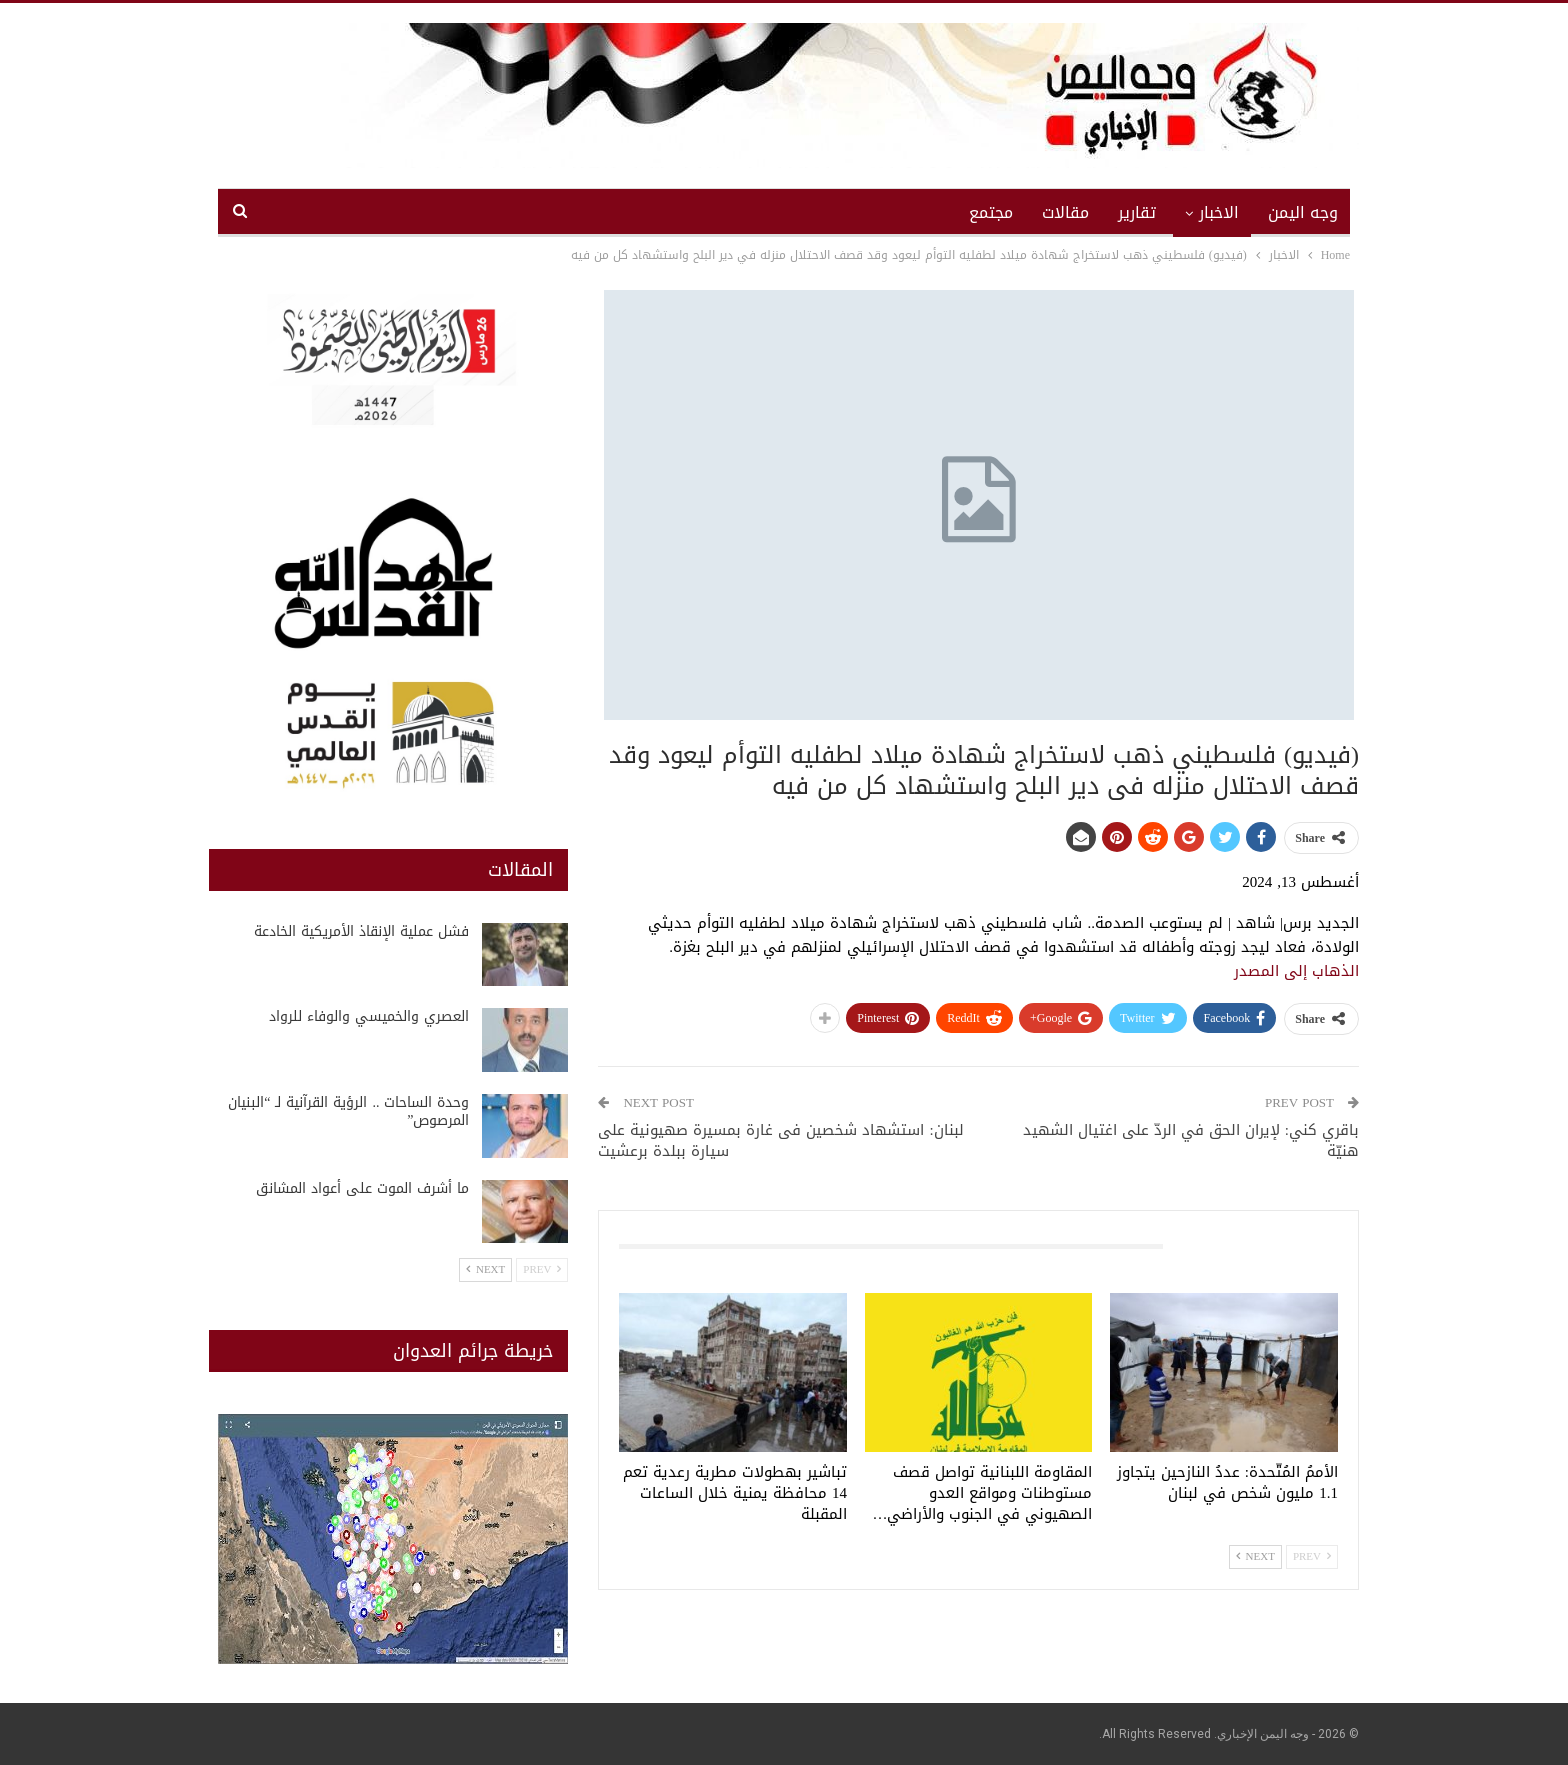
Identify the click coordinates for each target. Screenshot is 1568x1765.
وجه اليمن (1303, 212)
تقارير (1137, 212)
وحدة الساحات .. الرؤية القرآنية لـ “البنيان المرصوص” (348, 1111)
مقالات (1065, 212)
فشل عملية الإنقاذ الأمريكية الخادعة (359, 931)
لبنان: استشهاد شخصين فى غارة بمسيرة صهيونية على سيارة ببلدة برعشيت (780, 1140)
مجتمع (991, 212)
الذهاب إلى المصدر (1296, 971)
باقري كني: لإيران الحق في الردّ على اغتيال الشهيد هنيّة (1191, 1140)
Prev (1312, 1556)
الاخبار (1219, 212)
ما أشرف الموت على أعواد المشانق (362, 1188)
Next (1255, 1556)
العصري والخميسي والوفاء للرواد (369, 1016)
